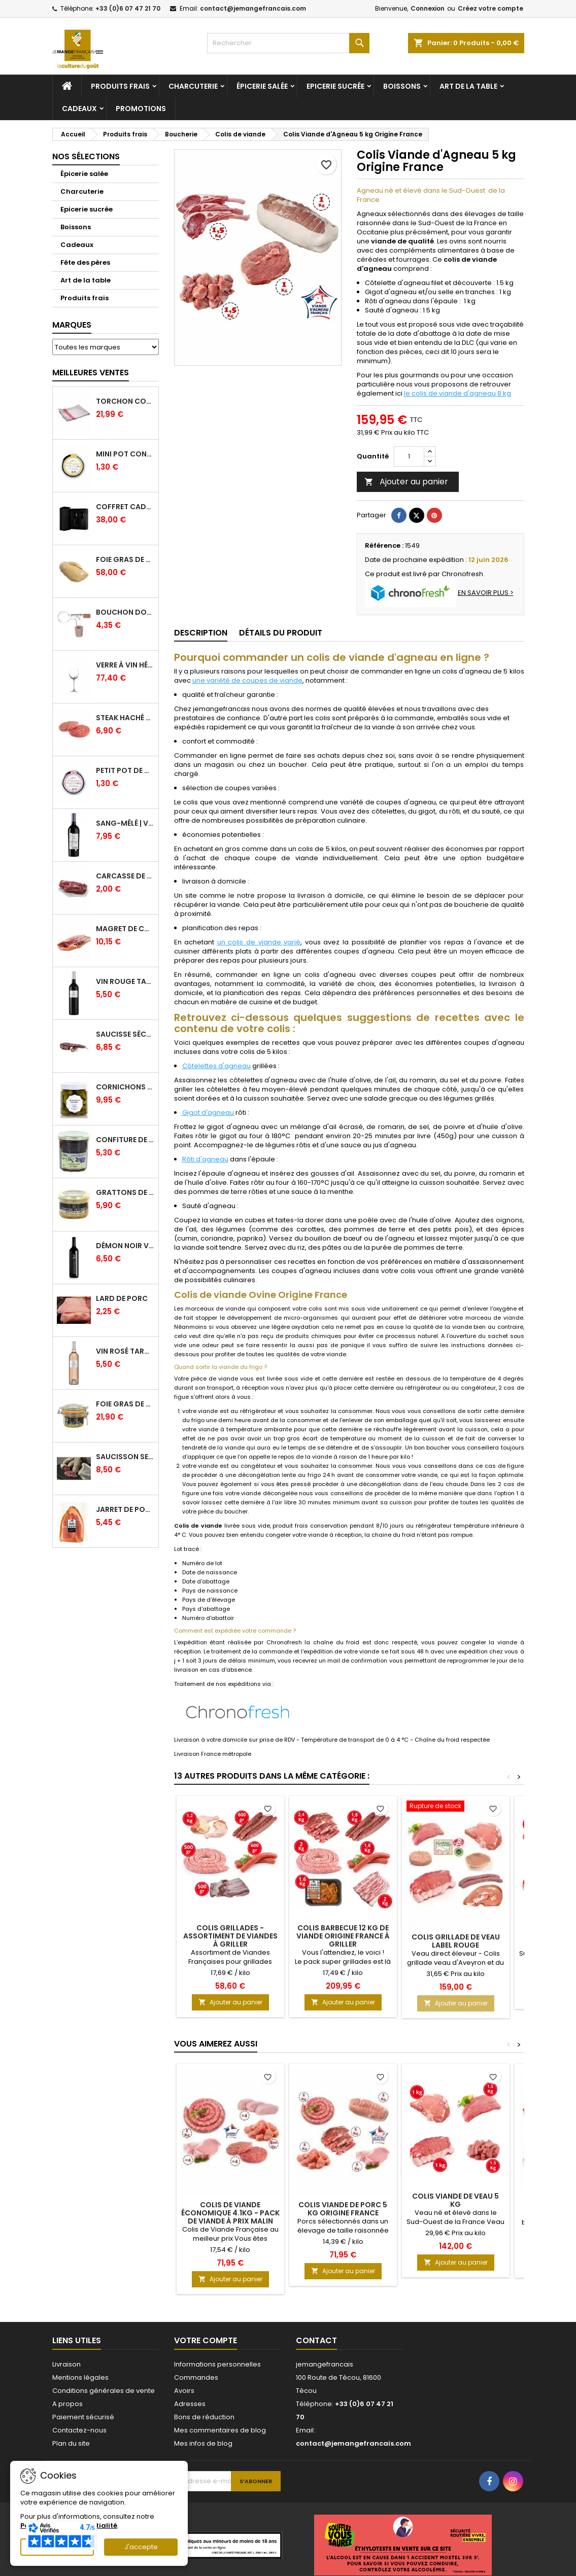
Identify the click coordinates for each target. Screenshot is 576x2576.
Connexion (428, 8)
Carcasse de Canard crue (125, 876)
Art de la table (468, 86)
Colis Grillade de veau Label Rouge (456, 1941)
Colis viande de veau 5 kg (455, 2200)
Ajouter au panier (406, 481)
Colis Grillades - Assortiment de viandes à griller (230, 1936)
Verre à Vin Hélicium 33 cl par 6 (125, 665)
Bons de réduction (204, 2417)
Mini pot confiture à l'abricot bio (125, 454)
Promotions (141, 108)
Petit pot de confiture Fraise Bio (125, 770)
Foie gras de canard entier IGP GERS (125, 1404)
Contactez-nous (79, 2430)
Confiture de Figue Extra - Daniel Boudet (125, 1140)
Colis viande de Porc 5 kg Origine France (342, 2209)
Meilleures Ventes (90, 372)
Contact (316, 2340)
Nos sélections (86, 156)
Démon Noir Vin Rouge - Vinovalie (125, 1246)
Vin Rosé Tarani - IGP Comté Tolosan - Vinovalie (125, 1351)
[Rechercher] (288, 43)
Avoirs (184, 2390)
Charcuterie (193, 86)
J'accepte (141, 2547)
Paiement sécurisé (83, 2417)
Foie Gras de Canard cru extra (125, 559)
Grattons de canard (125, 1192)
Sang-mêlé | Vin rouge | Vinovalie (125, 823)
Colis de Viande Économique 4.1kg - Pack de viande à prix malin (230, 2213)
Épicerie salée (262, 86)
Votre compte (205, 2340)
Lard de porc (122, 1298)
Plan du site (71, 2443)
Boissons (402, 86)
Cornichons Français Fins (125, 1087)
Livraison (66, 2364)
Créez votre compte (490, 8)
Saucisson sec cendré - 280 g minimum (125, 1457)
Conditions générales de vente (103, 2390)
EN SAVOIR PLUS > (486, 592)
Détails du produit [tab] (280, 633)
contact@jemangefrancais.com (253, 8)
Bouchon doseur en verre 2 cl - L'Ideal (125, 612)
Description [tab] (200, 633)
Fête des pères (85, 262)
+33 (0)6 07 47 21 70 (127, 8)
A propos (67, 2404)
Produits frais (120, 86)
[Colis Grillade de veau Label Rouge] (455, 1807)
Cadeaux (79, 108)
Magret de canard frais (125, 929)
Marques (71, 325)
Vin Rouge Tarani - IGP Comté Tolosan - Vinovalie (125, 981)
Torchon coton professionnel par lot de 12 (125, 401)
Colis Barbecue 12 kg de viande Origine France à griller (343, 1936)
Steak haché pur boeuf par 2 (125, 718)
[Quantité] (409, 456)
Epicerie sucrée (335, 86)
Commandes (196, 2377)
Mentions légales (80, 2377)
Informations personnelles (217, 2364)
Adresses (190, 2404)
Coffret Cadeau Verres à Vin (125, 507)
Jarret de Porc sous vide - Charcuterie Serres (125, 1509)
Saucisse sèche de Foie (125, 1034)
